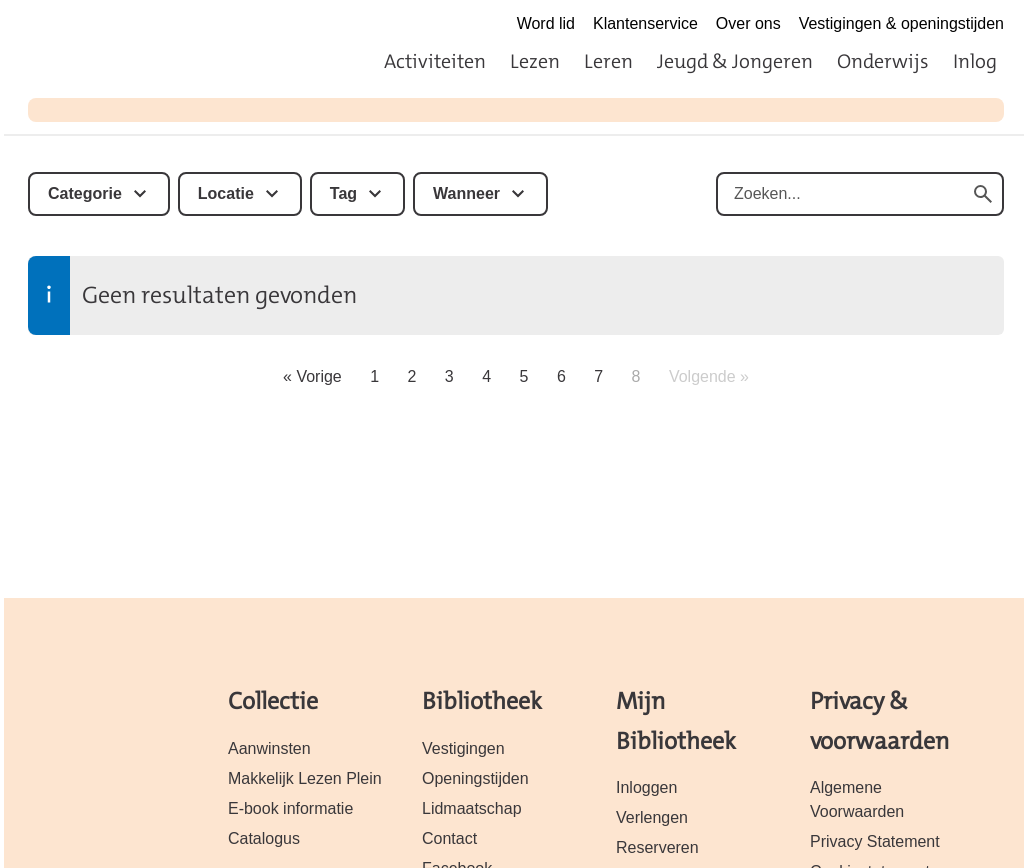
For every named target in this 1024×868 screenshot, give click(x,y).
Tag (343, 193)
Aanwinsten (269, 748)
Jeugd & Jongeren (735, 61)
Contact (449, 838)
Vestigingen (463, 748)
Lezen (535, 61)
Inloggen (646, 787)
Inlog (975, 61)
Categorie (85, 193)
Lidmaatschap (472, 808)
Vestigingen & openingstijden (901, 23)
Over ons (748, 23)
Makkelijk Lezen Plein (305, 778)
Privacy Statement (875, 841)
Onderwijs (883, 61)
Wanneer (466, 193)
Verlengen (652, 817)
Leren (608, 61)
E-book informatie (290, 808)
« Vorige (312, 376)
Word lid (546, 23)
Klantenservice (645, 23)
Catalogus (264, 838)
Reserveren (657, 847)
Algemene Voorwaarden (857, 799)
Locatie (226, 193)
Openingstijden (475, 778)
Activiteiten (435, 61)
